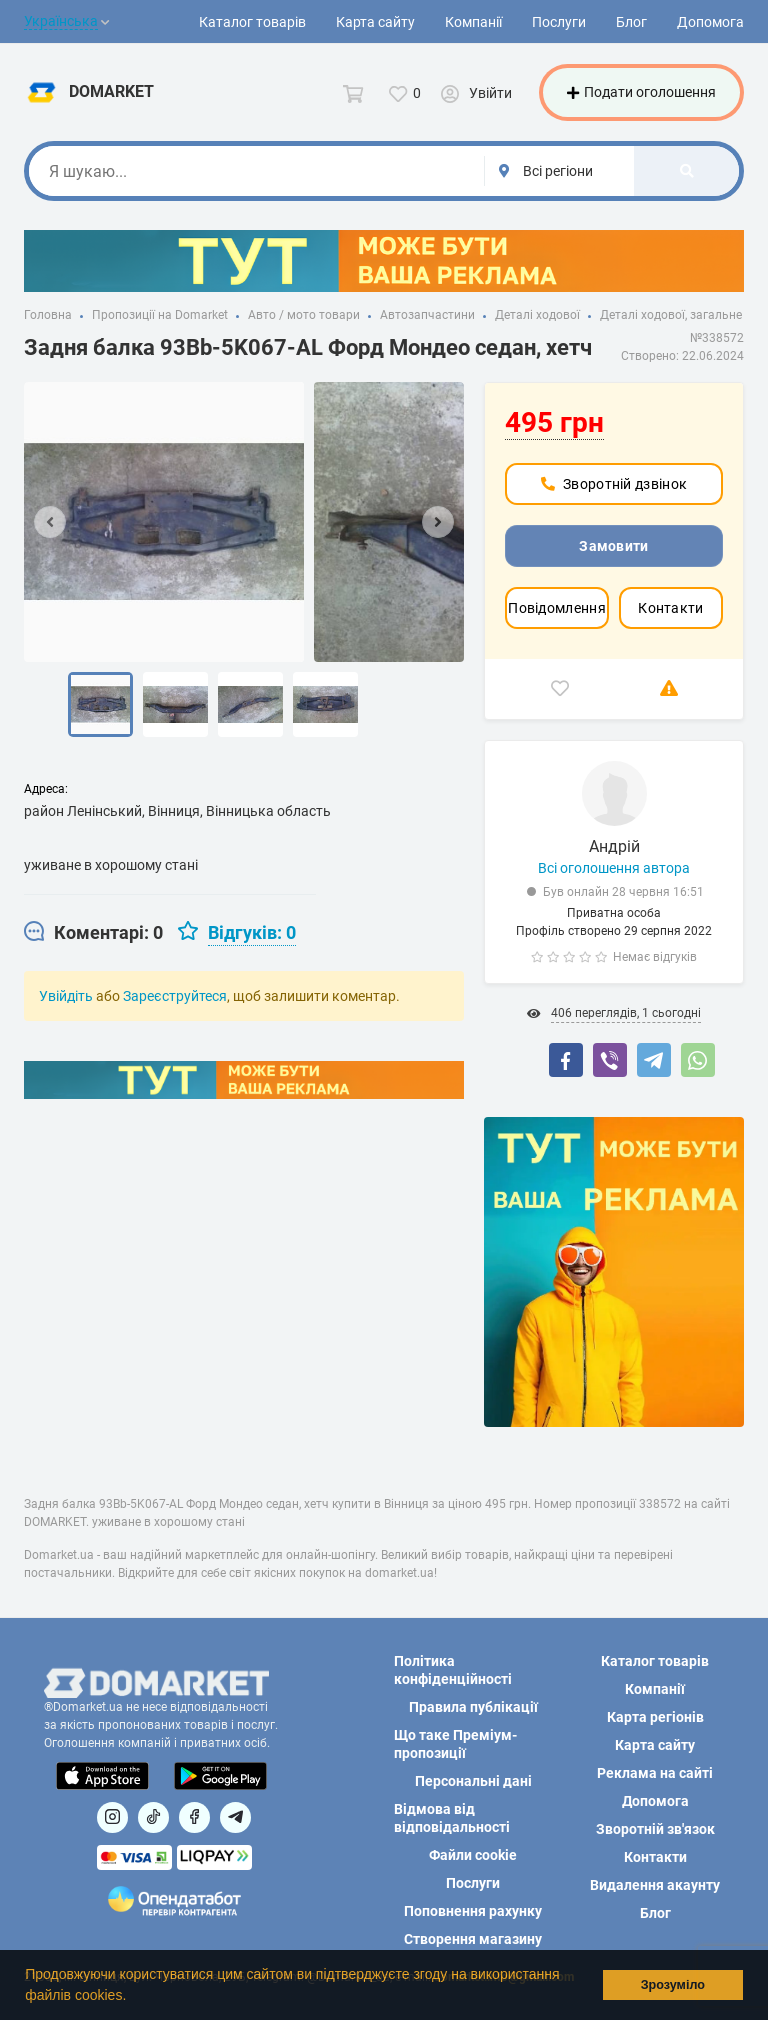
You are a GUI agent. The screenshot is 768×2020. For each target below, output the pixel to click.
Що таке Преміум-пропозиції (455, 1744)
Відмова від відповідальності (452, 1818)
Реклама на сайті (655, 1773)
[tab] (93, 936)
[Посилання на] (112, 1817)
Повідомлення (557, 611)
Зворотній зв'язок (655, 1829)
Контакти (670, 611)
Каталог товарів (252, 22)
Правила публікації (473, 1707)
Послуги (559, 22)
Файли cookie (473, 1855)
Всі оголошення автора (614, 871)
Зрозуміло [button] (673, 1985)
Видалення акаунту (655, 1885)
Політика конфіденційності (453, 1670)
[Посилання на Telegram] (235, 1817)
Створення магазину (473, 1939)
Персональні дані (473, 1781)
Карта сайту (375, 22)
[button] (133, 1997)
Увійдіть (66, 999)
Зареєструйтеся (175, 999)
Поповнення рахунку (473, 1911)
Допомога (710, 22)
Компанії (473, 22)
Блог (631, 22)
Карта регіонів (655, 1717)
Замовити (613, 549)
